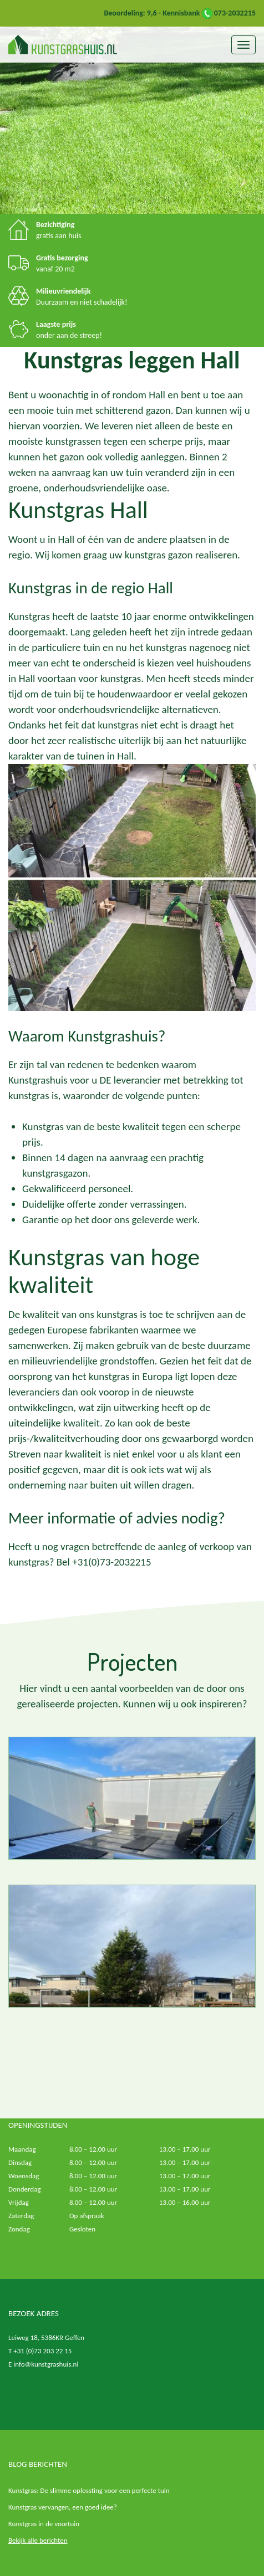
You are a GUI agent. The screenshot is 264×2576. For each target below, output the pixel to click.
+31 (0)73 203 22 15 (42, 2351)
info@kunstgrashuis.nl (45, 2364)
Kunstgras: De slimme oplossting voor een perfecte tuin (89, 2490)
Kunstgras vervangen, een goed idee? (62, 2507)
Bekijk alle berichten (38, 2540)
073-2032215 (229, 13)
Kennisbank (181, 13)
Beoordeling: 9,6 (130, 13)
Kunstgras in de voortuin (43, 2523)
